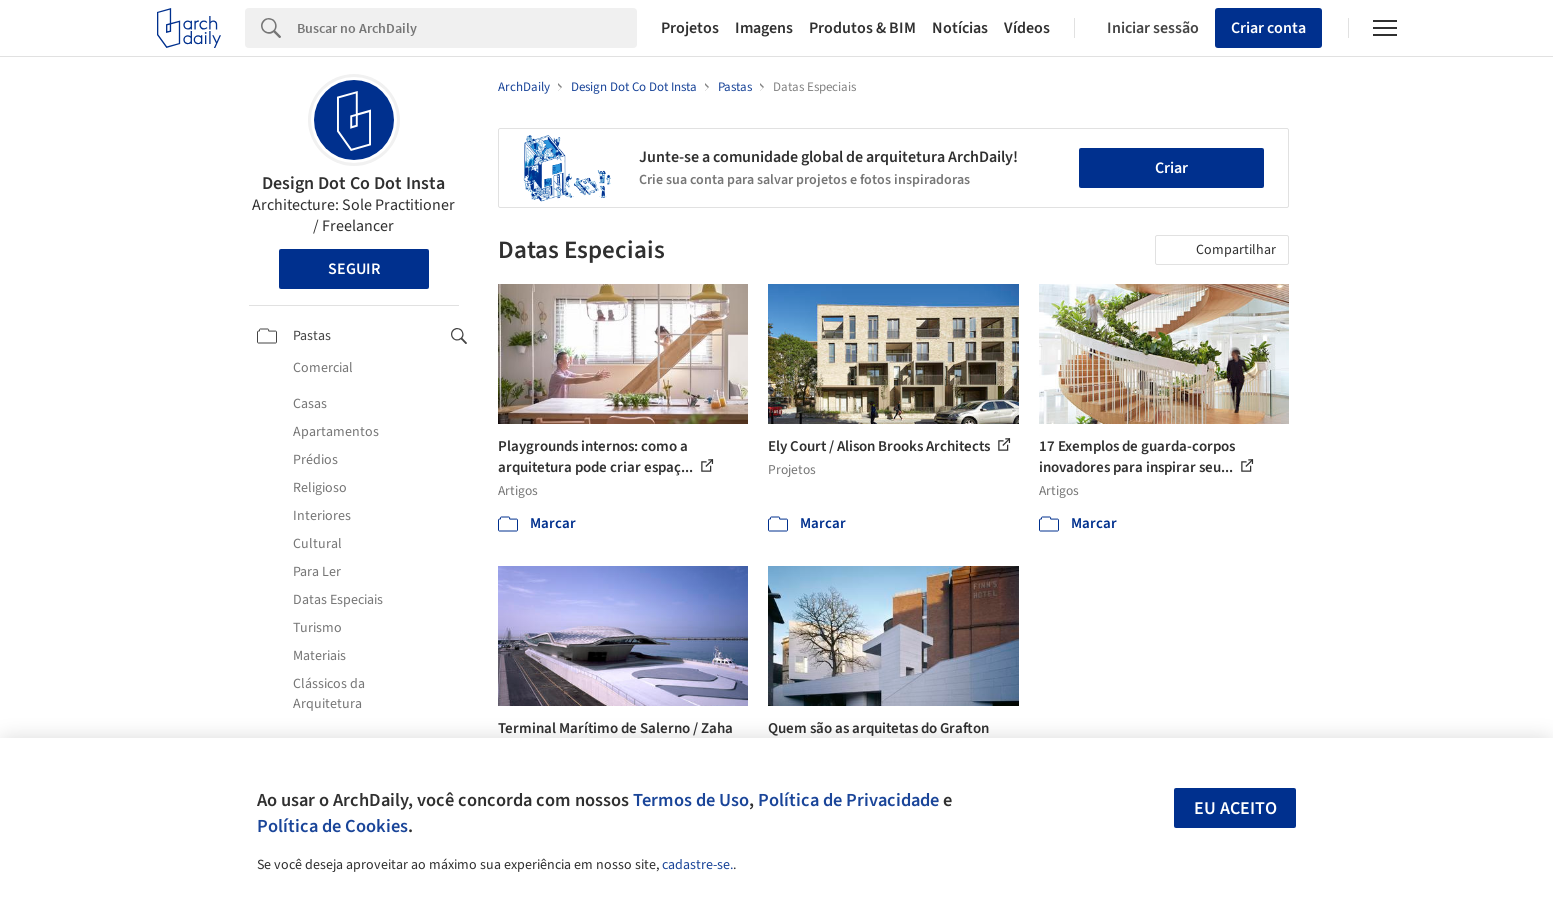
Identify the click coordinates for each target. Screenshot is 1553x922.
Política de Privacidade (848, 800)
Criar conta (1268, 28)
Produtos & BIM (862, 28)
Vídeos (1027, 28)
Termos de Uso (691, 800)
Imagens (764, 28)
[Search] (467, 28)
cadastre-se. (697, 865)
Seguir (354, 269)
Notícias (960, 28)
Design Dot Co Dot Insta (353, 183)
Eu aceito (1235, 808)
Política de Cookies (332, 826)
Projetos (690, 28)
